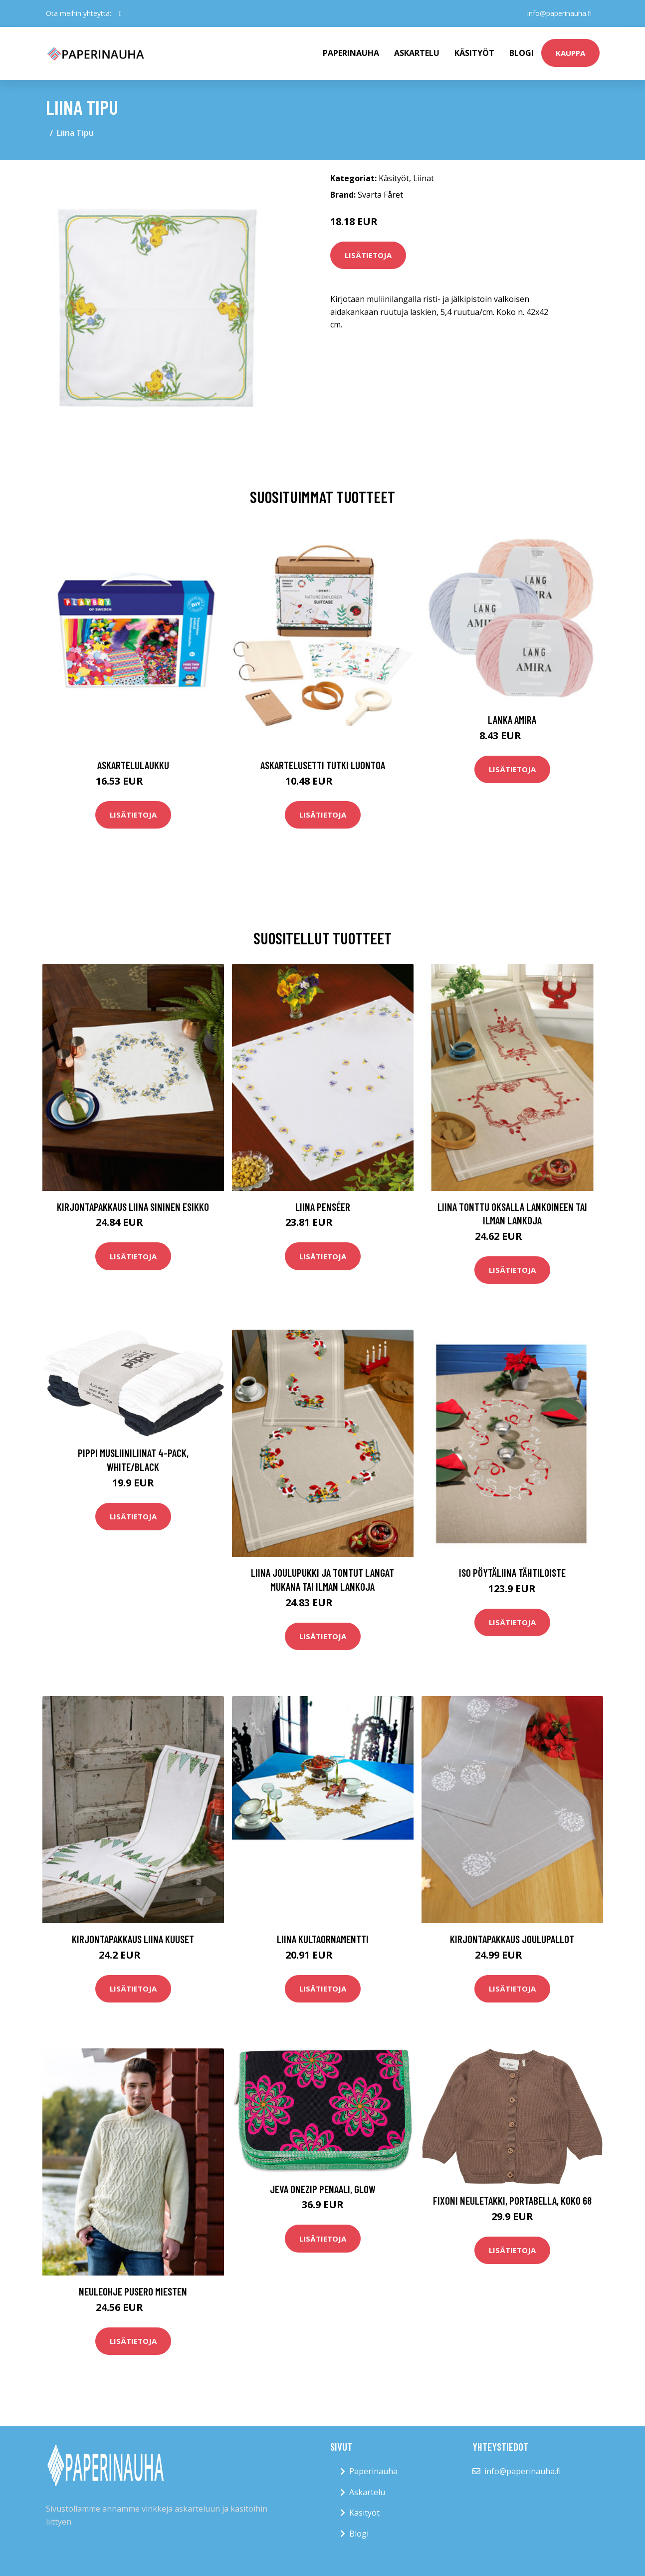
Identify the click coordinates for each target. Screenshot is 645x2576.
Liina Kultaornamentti (323, 1939)
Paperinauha (373, 2471)
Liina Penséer (322, 1206)
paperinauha (351, 52)
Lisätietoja (368, 255)
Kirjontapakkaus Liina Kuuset (133, 1939)
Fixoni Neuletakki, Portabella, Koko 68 (512, 2200)
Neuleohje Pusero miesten (133, 2291)
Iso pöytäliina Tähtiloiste (512, 1572)
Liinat (423, 178)
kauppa (570, 53)
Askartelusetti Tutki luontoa (322, 765)
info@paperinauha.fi (559, 13)
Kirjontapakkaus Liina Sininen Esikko (133, 1206)
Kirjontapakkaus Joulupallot (512, 1939)
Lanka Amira (512, 719)
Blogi (521, 52)
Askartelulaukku (133, 765)
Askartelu (416, 52)
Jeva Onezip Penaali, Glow (323, 2189)
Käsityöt (474, 52)
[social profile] (120, 13)
